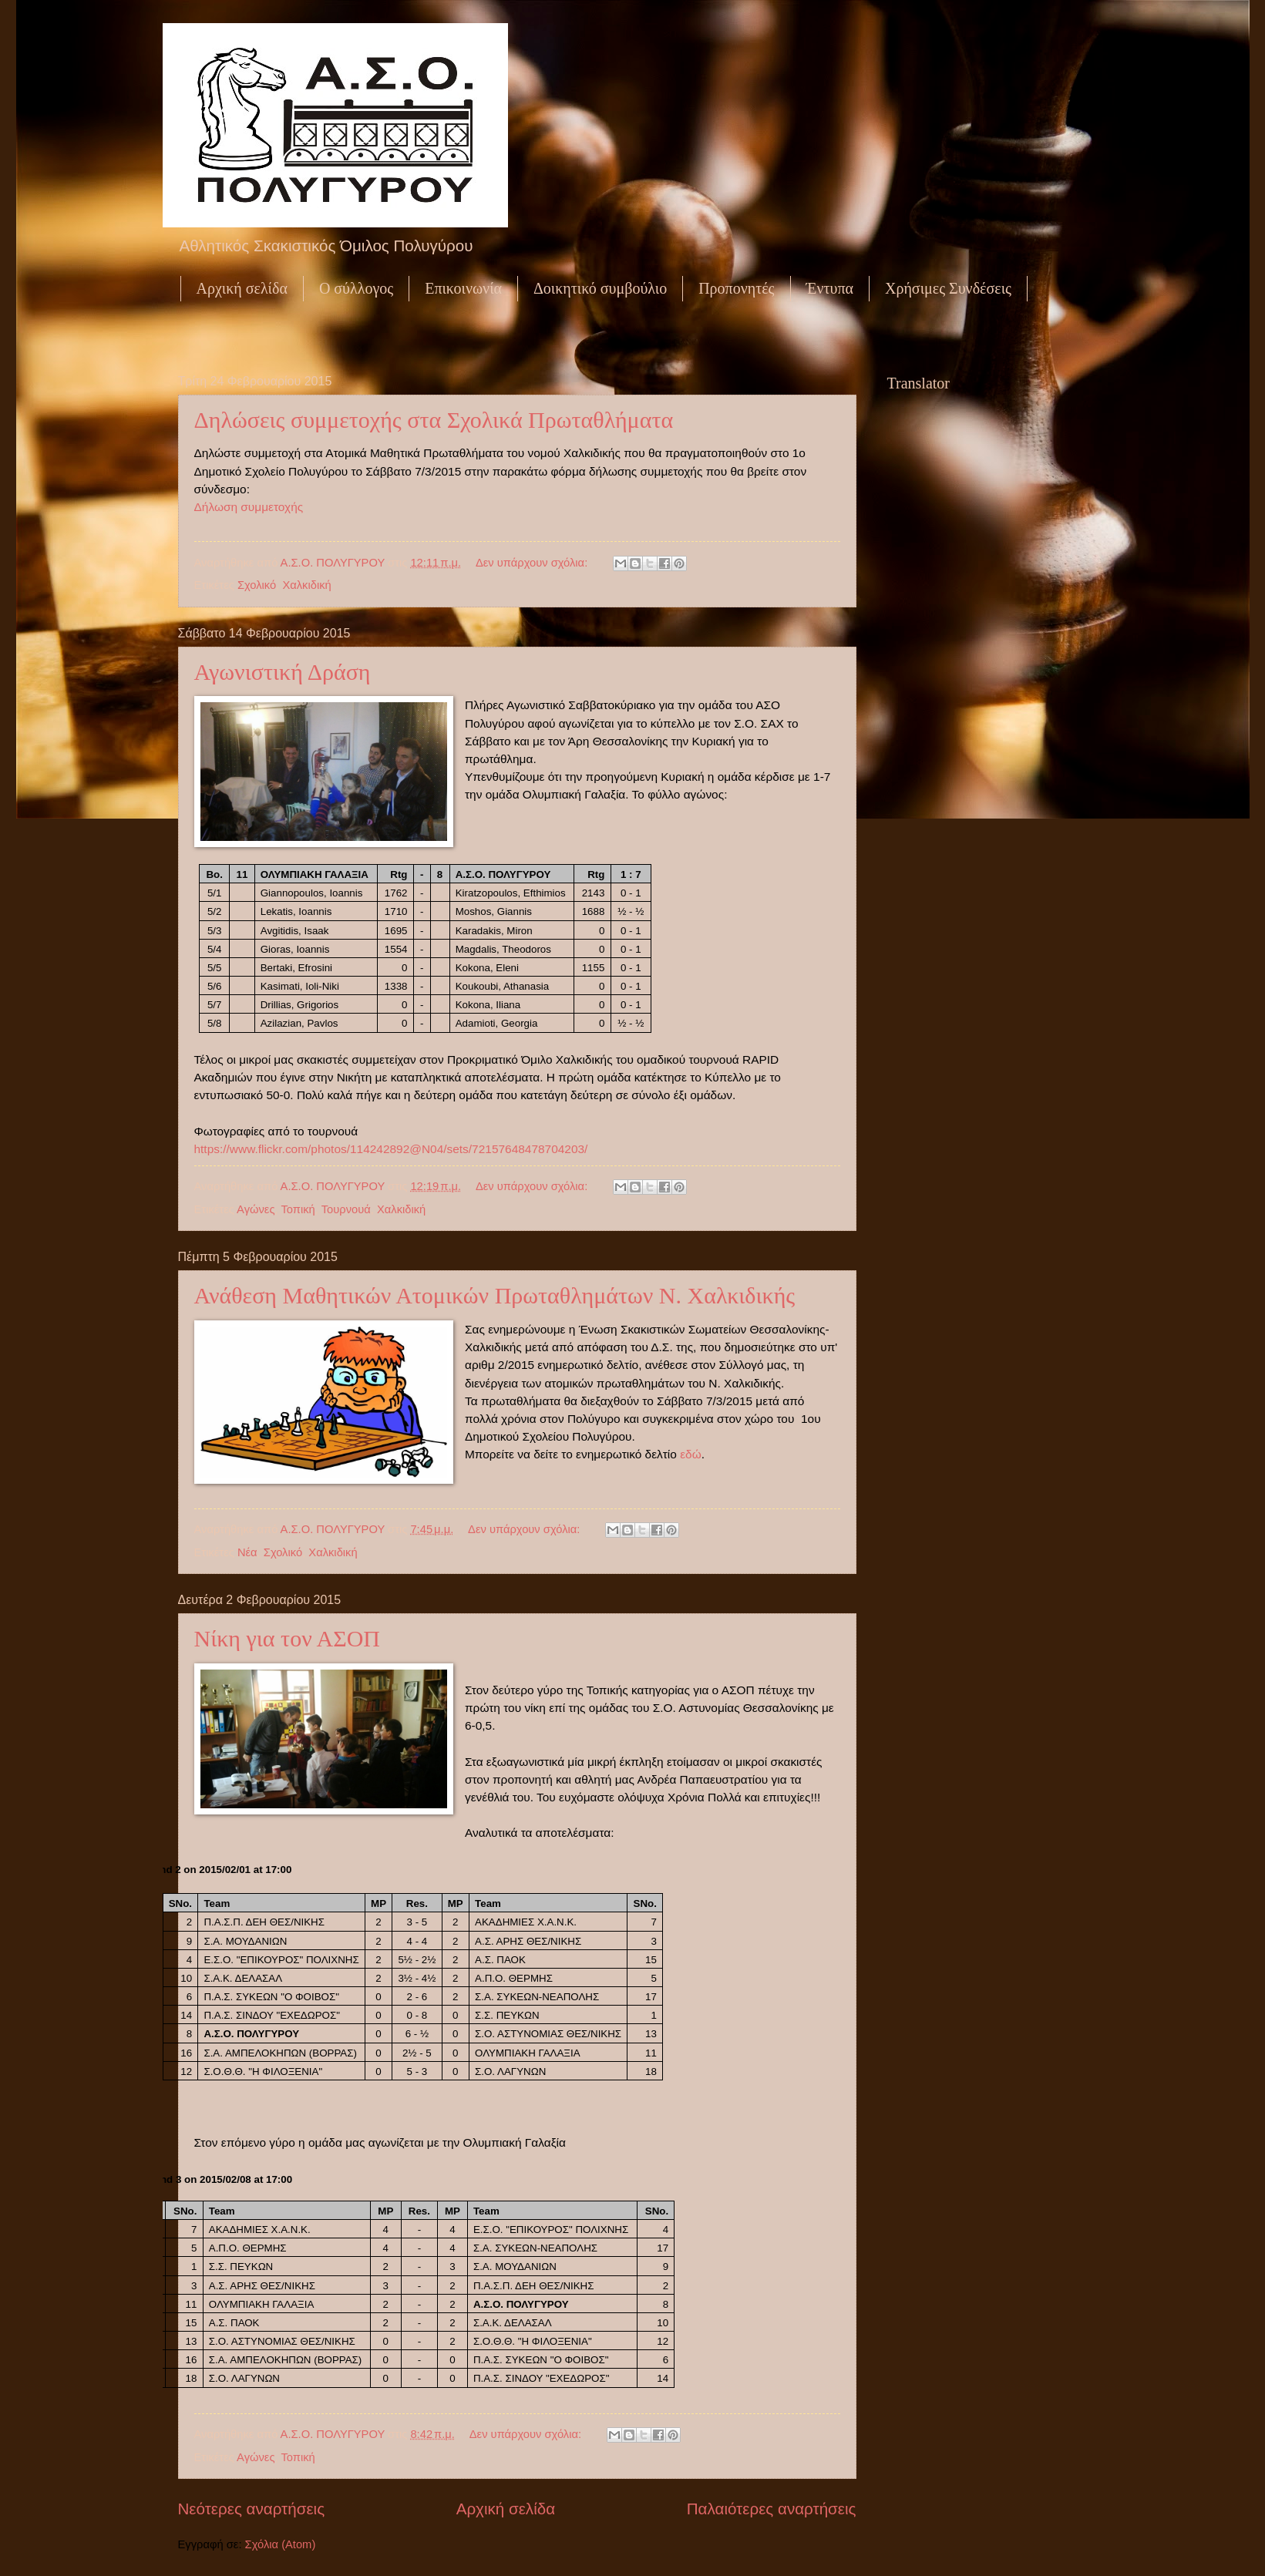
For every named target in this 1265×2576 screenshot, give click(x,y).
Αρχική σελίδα (242, 288)
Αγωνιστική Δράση (282, 671)
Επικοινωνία (463, 288)
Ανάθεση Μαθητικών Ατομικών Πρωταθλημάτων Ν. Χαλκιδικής (495, 1295)
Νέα (247, 1552)
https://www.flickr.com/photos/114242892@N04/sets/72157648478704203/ (391, 1148)
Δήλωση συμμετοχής (249, 506)
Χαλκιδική (306, 585)
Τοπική (298, 1209)
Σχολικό (256, 585)
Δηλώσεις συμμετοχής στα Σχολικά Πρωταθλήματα (434, 419)
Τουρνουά (346, 1209)
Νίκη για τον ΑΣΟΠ (287, 1638)
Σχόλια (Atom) (280, 2544)
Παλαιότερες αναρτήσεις (771, 2508)
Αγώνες (255, 1209)
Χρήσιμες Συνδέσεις (948, 288)
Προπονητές (736, 288)
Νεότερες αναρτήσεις (251, 2508)
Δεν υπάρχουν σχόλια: (533, 563)
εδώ (690, 1454)
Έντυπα (829, 288)
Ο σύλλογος (356, 288)
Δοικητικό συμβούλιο (600, 288)
